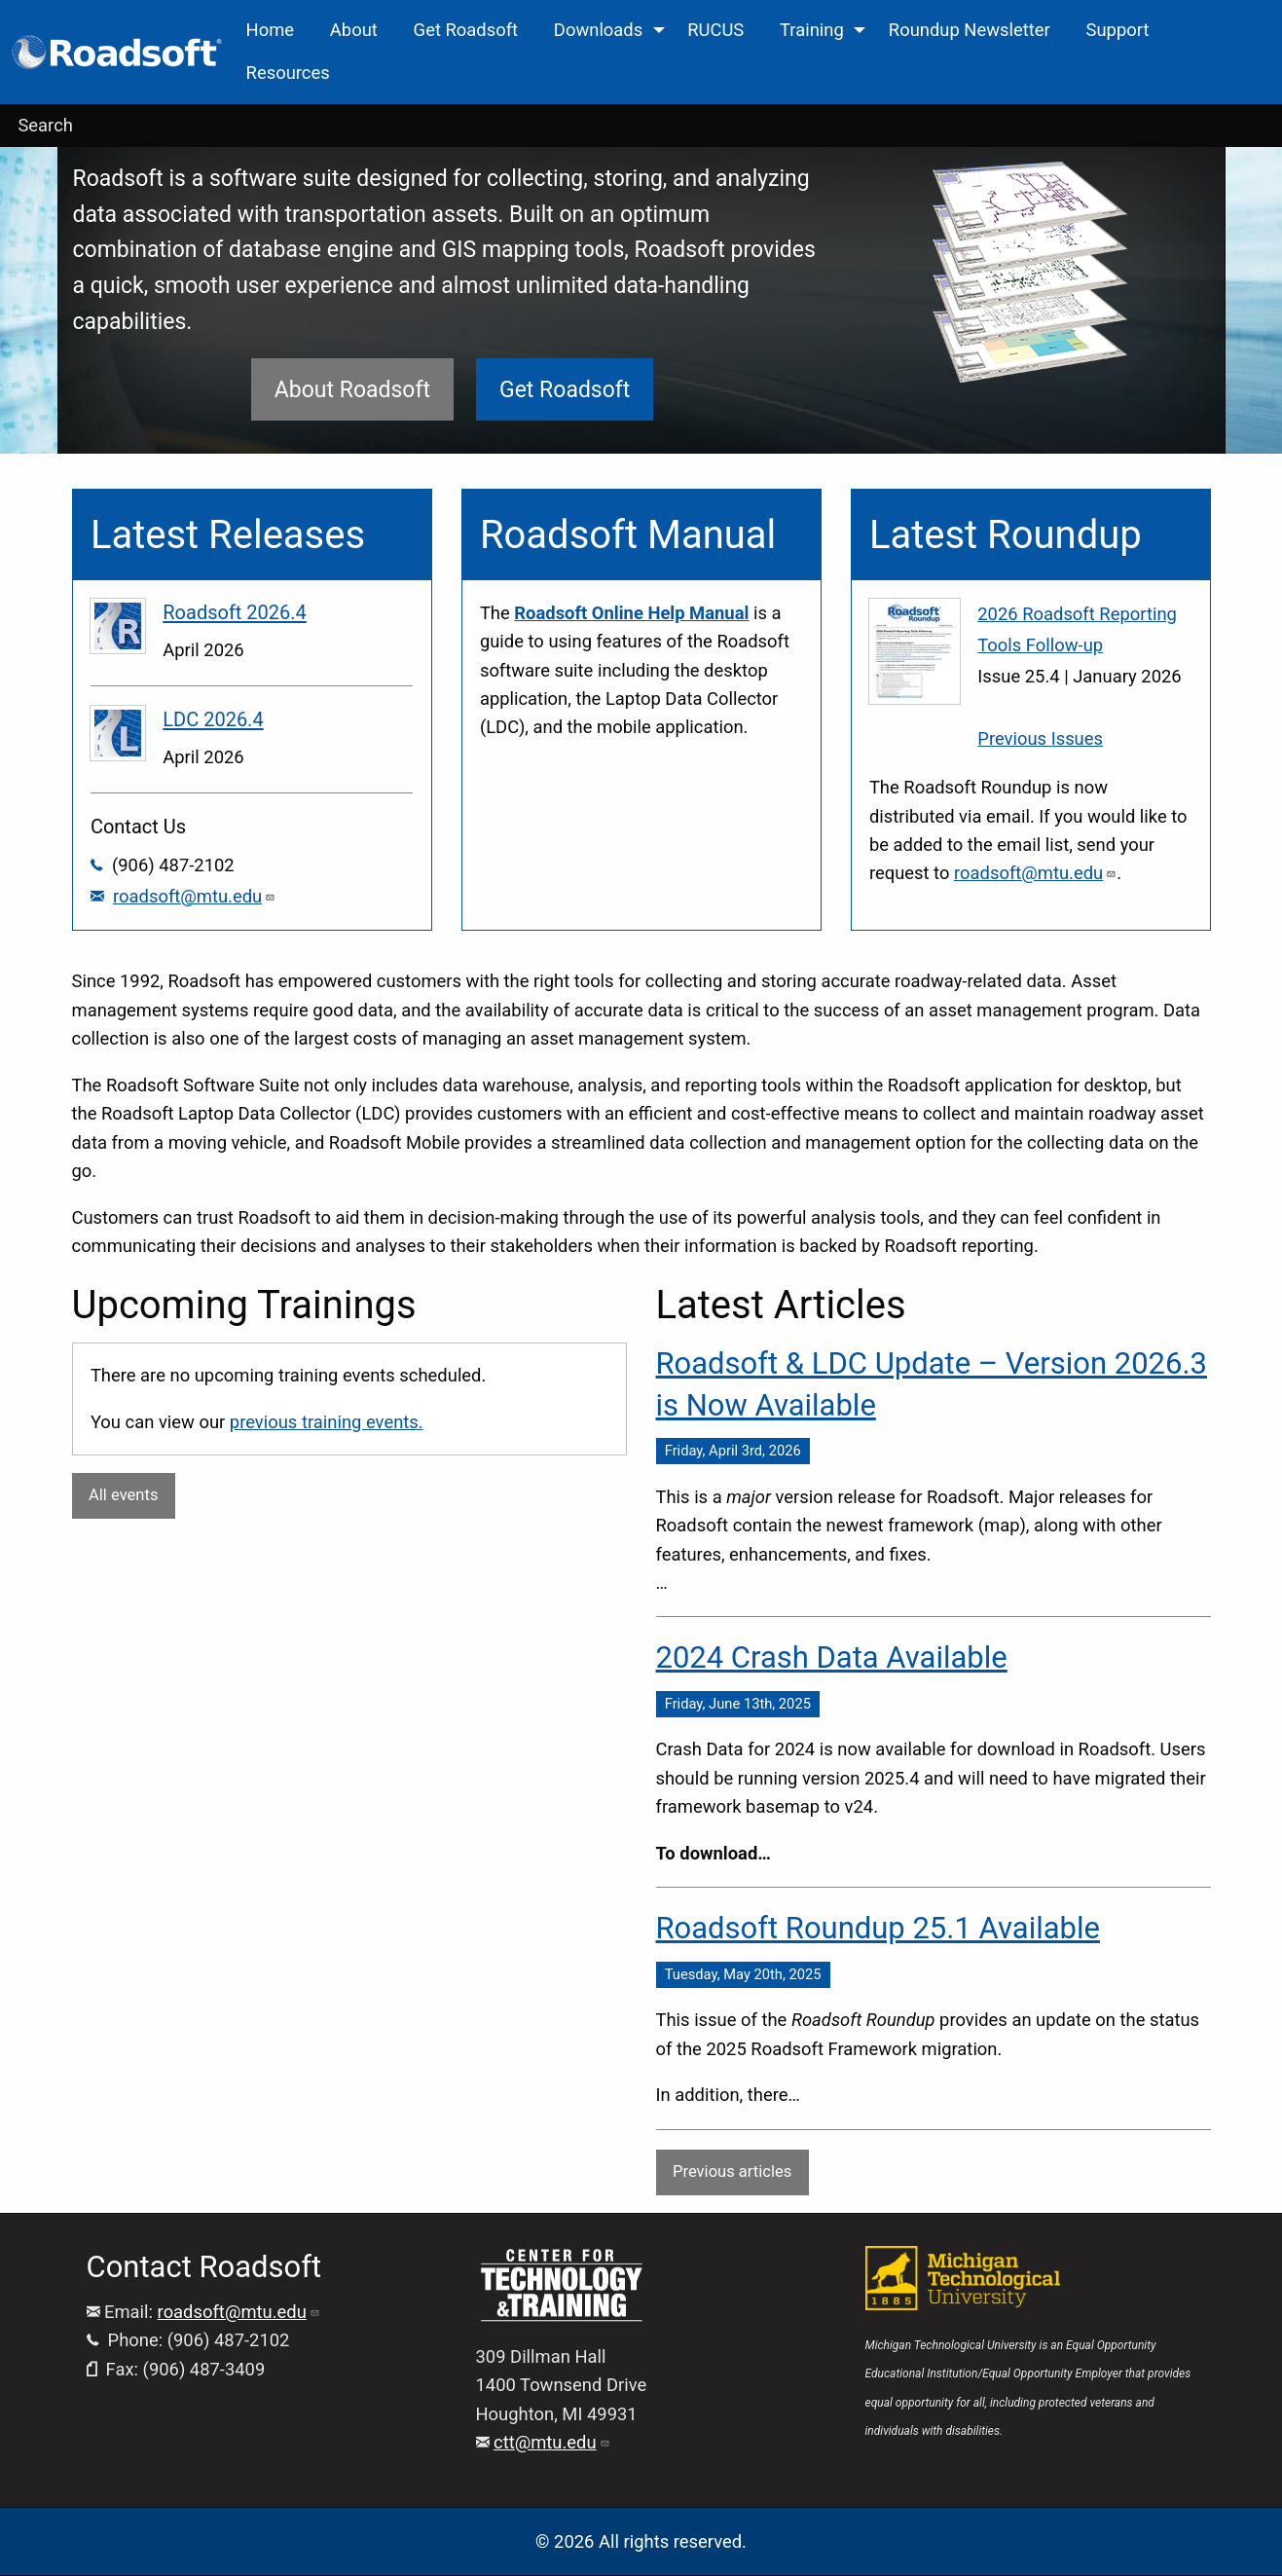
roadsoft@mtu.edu (194, 896)
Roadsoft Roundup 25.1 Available (878, 1928)
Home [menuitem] (270, 29)
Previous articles (732, 2171)
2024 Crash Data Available (831, 1657)
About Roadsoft (352, 390)
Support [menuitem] (1118, 29)
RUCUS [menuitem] (715, 29)
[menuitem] (118, 52)
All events (123, 1495)
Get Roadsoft (564, 390)
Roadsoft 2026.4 (235, 612)
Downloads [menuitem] (598, 29)
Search (45, 125)
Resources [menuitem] (288, 72)
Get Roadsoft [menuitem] (466, 29)
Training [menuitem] (812, 29)
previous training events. (326, 1422)
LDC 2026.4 (213, 719)
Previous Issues (1040, 738)
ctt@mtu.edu (552, 2442)
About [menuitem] (354, 29)
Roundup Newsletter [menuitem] (969, 29)
